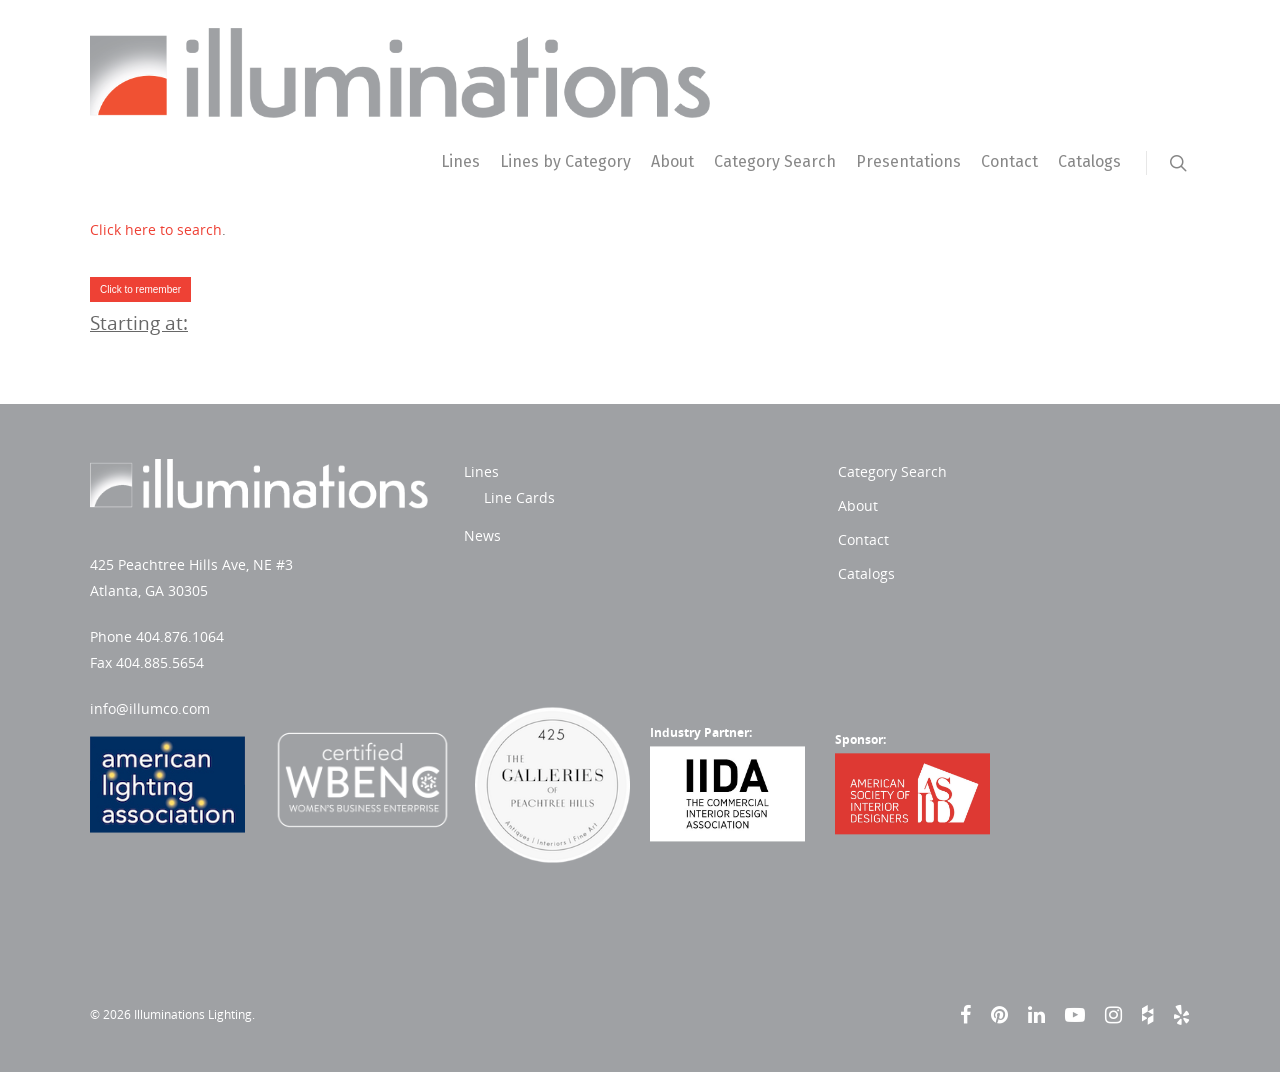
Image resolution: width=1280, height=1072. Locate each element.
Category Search (775, 161)
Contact (1009, 161)
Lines (460, 161)
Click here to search (156, 229)
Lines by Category (565, 161)
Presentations (908, 161)
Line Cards (519, 497)
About (672, 161)
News (482, 535)
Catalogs (1089, 161)
